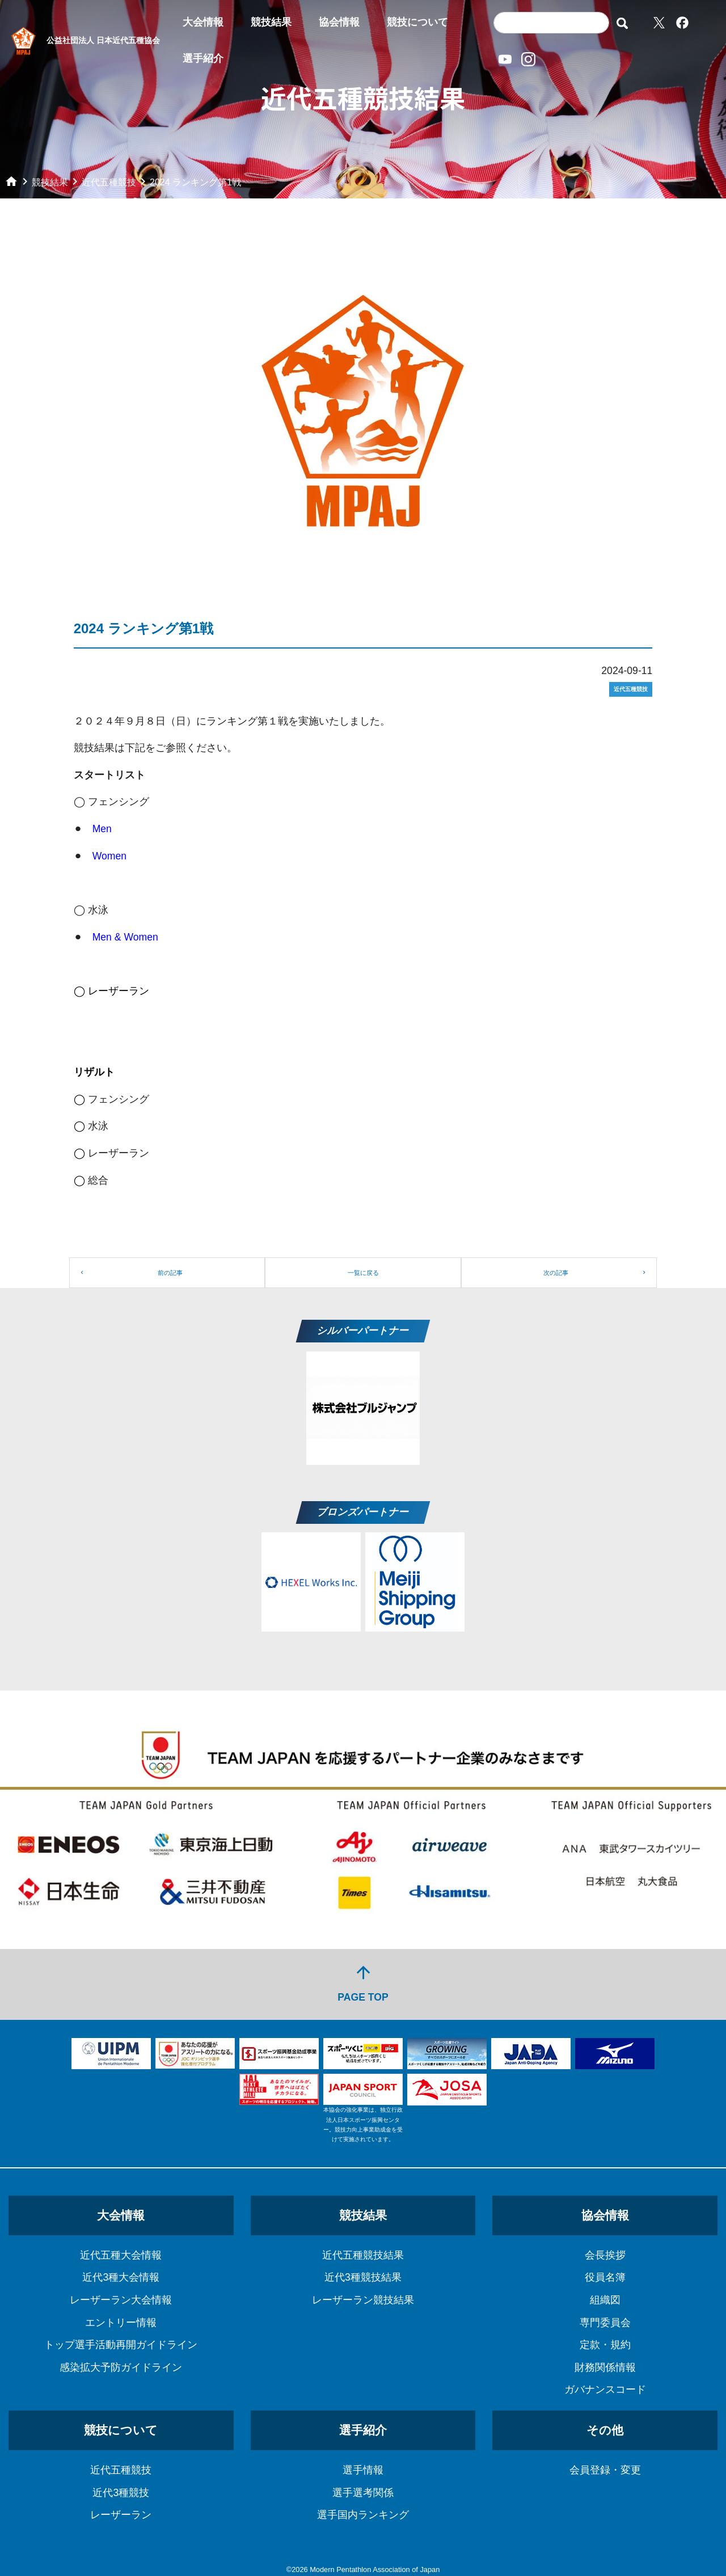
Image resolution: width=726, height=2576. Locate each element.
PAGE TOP (362, 1983)
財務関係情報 (605, 2367)
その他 (604, 2430)
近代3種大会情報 (120, 2277)
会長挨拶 (605, 2255)
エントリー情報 (121, 2322)
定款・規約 (605, 2344)
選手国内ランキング (363, 2514)
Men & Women (125, 937)
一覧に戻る (363, 1272)
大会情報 (203, 22)
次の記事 (555, 1272)
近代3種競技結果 (363, 2277)
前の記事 (170, 1272)
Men (102, 828)
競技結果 (271, 22)
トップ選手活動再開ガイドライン (120, 2344)
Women (109, 856)
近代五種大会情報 (121, 2255)
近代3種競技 (120, 2492)
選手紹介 (203, 58)
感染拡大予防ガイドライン (121, 2367)
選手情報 (363, 2470)
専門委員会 (605, 2322)
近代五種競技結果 (363, 2255)
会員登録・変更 (605, 2470)
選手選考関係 (363, 2492)
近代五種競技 (120, 2470)
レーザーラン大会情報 (121, 2300)
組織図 (605, 2300)
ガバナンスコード (605, 2389)
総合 (96, 1180)
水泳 (98, 1126)
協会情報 (339, 22)
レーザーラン (118, 1153)
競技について (417, 22)
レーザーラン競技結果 (363, 2300)
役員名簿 (605, 2277)
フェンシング (118, 1099)
